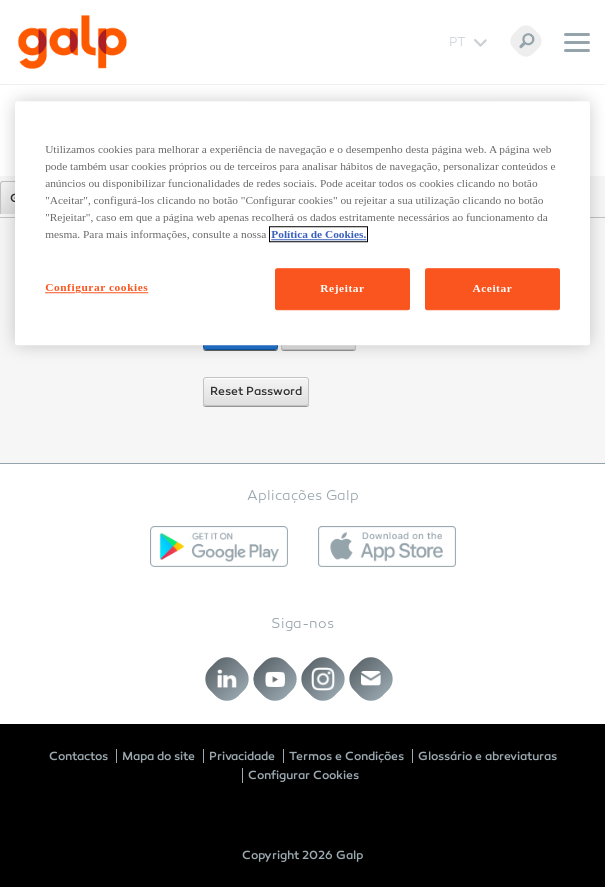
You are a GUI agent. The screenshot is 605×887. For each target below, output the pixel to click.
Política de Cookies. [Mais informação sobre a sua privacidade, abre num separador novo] (318, 235)
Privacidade (242, 756)
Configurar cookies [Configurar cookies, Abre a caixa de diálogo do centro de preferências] (96, 288)
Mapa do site (158, 756)
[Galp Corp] (72, 42)
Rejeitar (342, 289)
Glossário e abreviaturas (487, 756)
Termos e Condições (346, 756)
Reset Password (256, 391)
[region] (302, 223)
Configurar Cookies (303, 775)
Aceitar (492, 289)
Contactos (78, 756)
